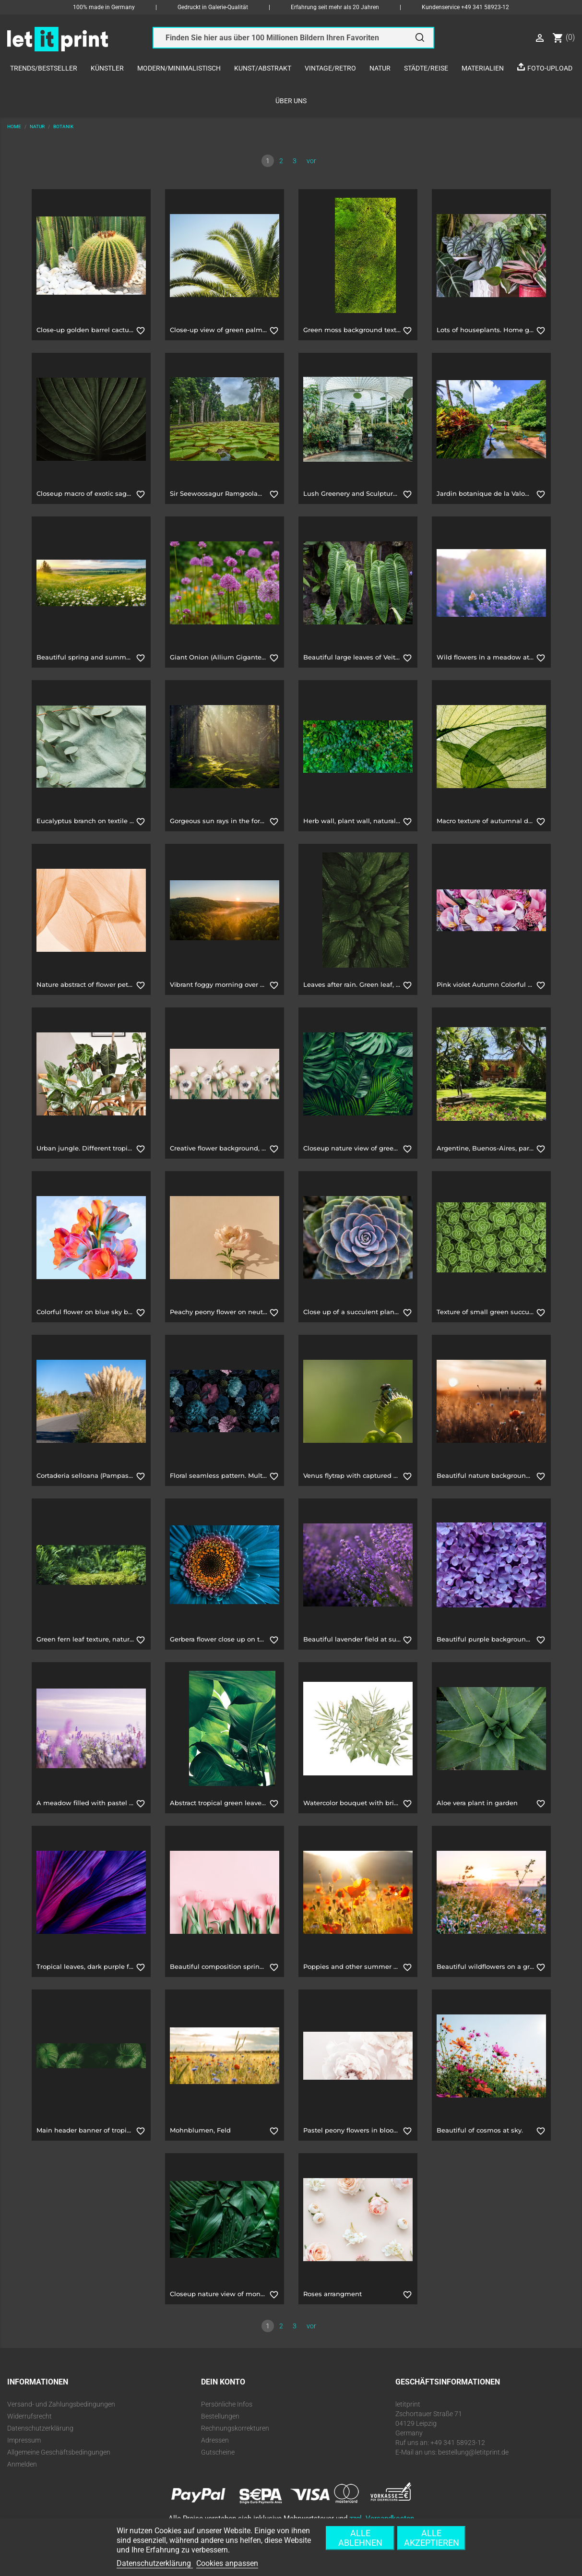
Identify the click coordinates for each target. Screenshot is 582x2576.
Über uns (291, 101)
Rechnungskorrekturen (235, 2428)
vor (311, 161)
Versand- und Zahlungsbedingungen (61, 2404)
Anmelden (22, 2464)
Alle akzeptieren (431, 2538)
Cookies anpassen (227, 2563)
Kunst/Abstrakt (262, 68)
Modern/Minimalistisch (179, 68)
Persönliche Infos (226, 2404)
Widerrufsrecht (29, 2416)
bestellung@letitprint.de (473, 2452)
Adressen (215, 2440)
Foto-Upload (549, 68)
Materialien (483, 68)
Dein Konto (223, 2381)
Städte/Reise (426, 68)
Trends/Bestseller (43, 68)
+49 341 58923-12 (485, 7)
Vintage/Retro (330, 68)
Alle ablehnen (360, 2538)
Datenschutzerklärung (40, 2428)
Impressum (24, 2440)
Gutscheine (218, 2452)
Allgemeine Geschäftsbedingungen (58, 2452)
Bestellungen (220, 2416)
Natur (380, 68)
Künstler (107, 68)
